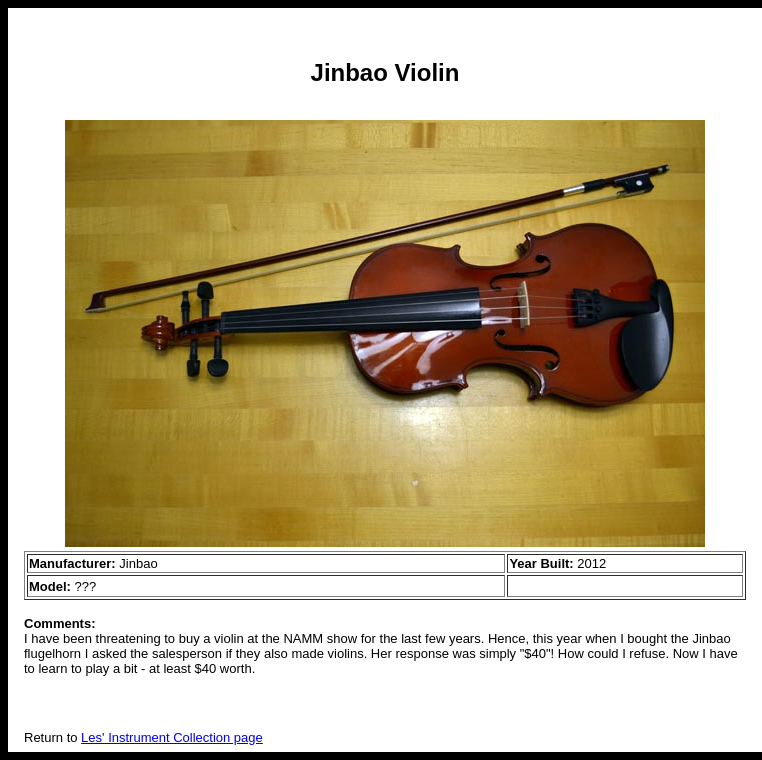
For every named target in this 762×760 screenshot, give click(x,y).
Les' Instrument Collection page (172, 737)
